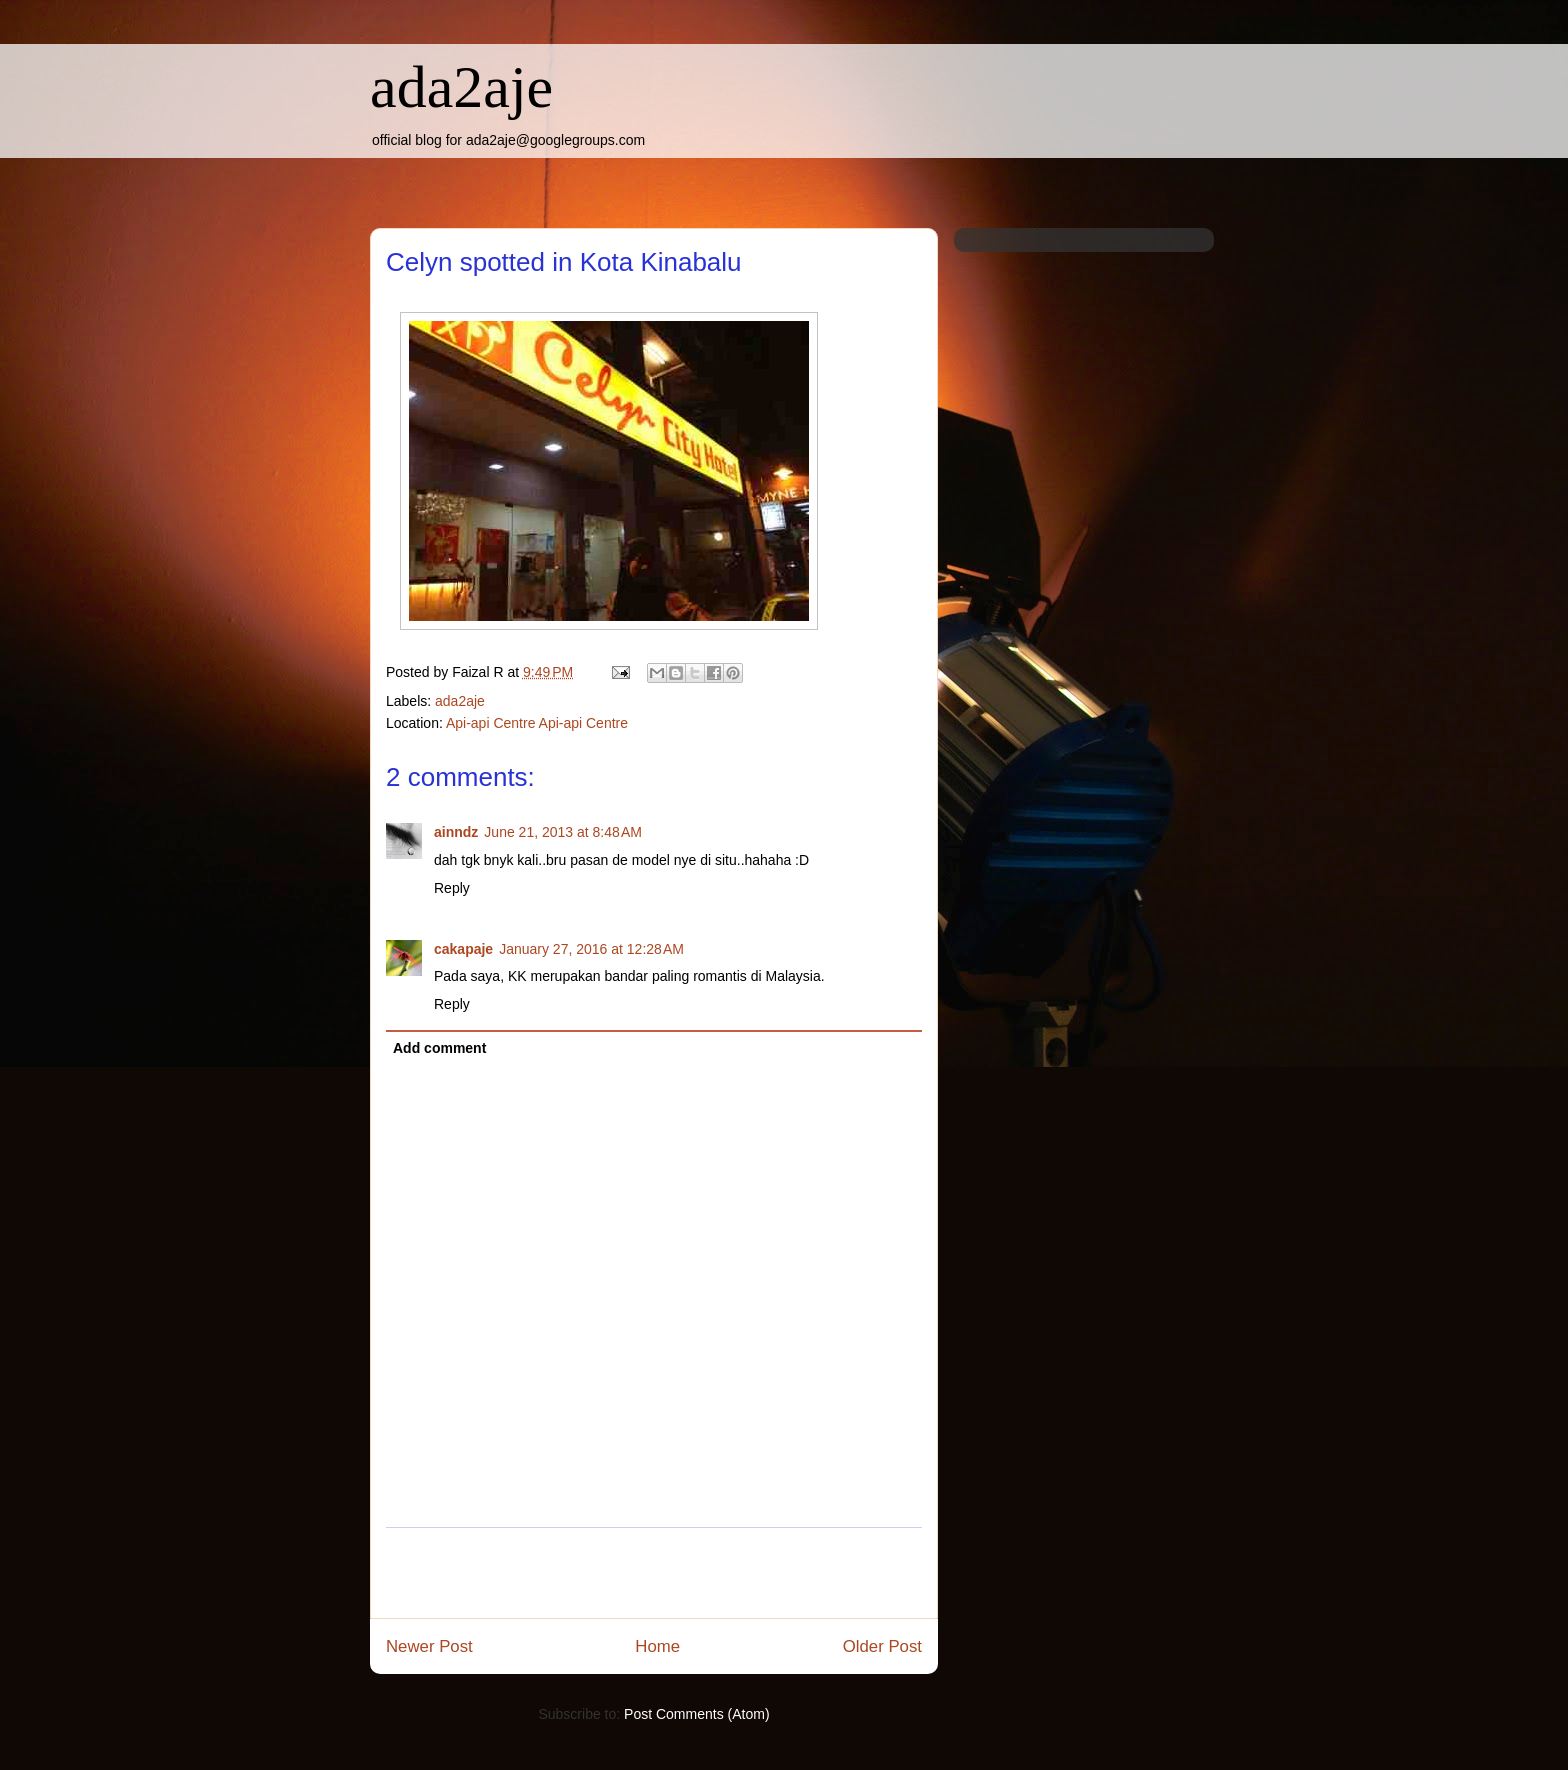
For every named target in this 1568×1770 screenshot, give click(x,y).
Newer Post (429, 1646)
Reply (452, 888)
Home (657, 1646)
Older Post (882, 1646)
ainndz (456, 832)
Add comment (439, 1048)
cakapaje (463, 949)
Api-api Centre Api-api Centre (537, 723)
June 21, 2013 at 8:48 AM (563, 832)
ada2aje (461, 87)
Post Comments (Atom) (696, 1714)
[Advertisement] (654, 1573)
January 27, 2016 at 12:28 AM (591, 949)
